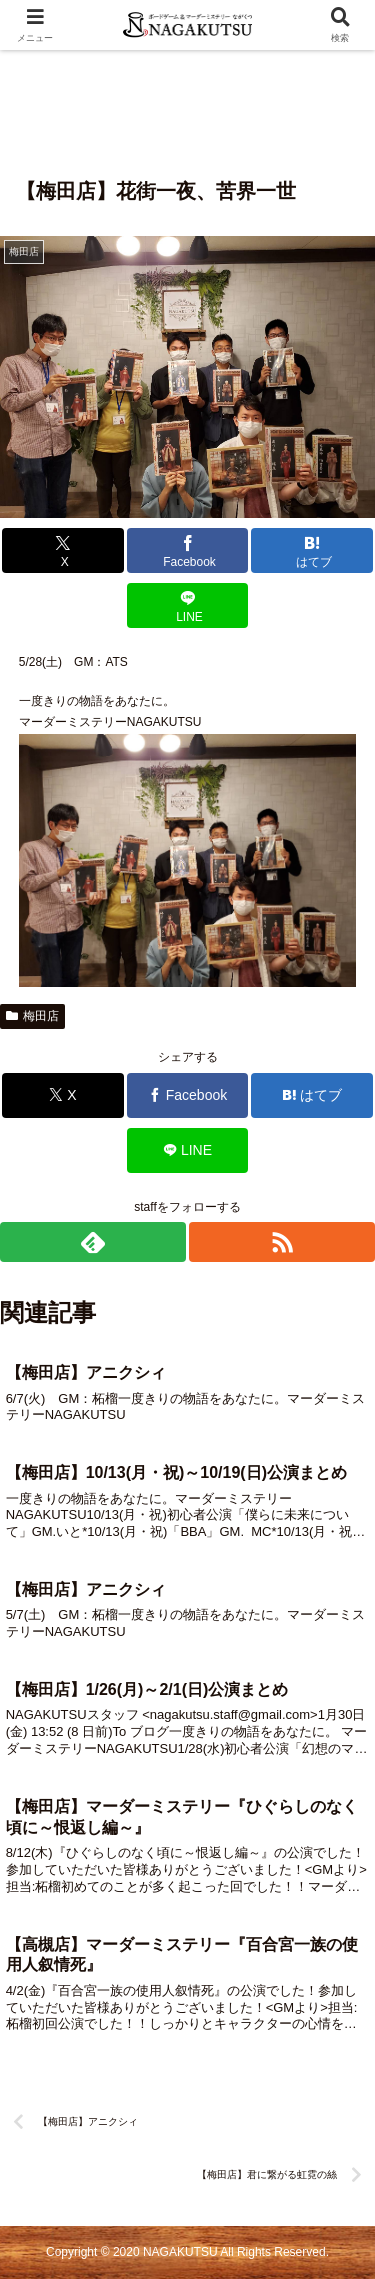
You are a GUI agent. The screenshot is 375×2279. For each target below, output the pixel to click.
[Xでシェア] (63, 550)
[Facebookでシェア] (188, 550)
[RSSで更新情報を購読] (282, 1242)
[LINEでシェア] (188, 605)
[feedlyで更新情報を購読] (93, 1242)
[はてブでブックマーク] (312, 550)
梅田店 (32, 1016)
